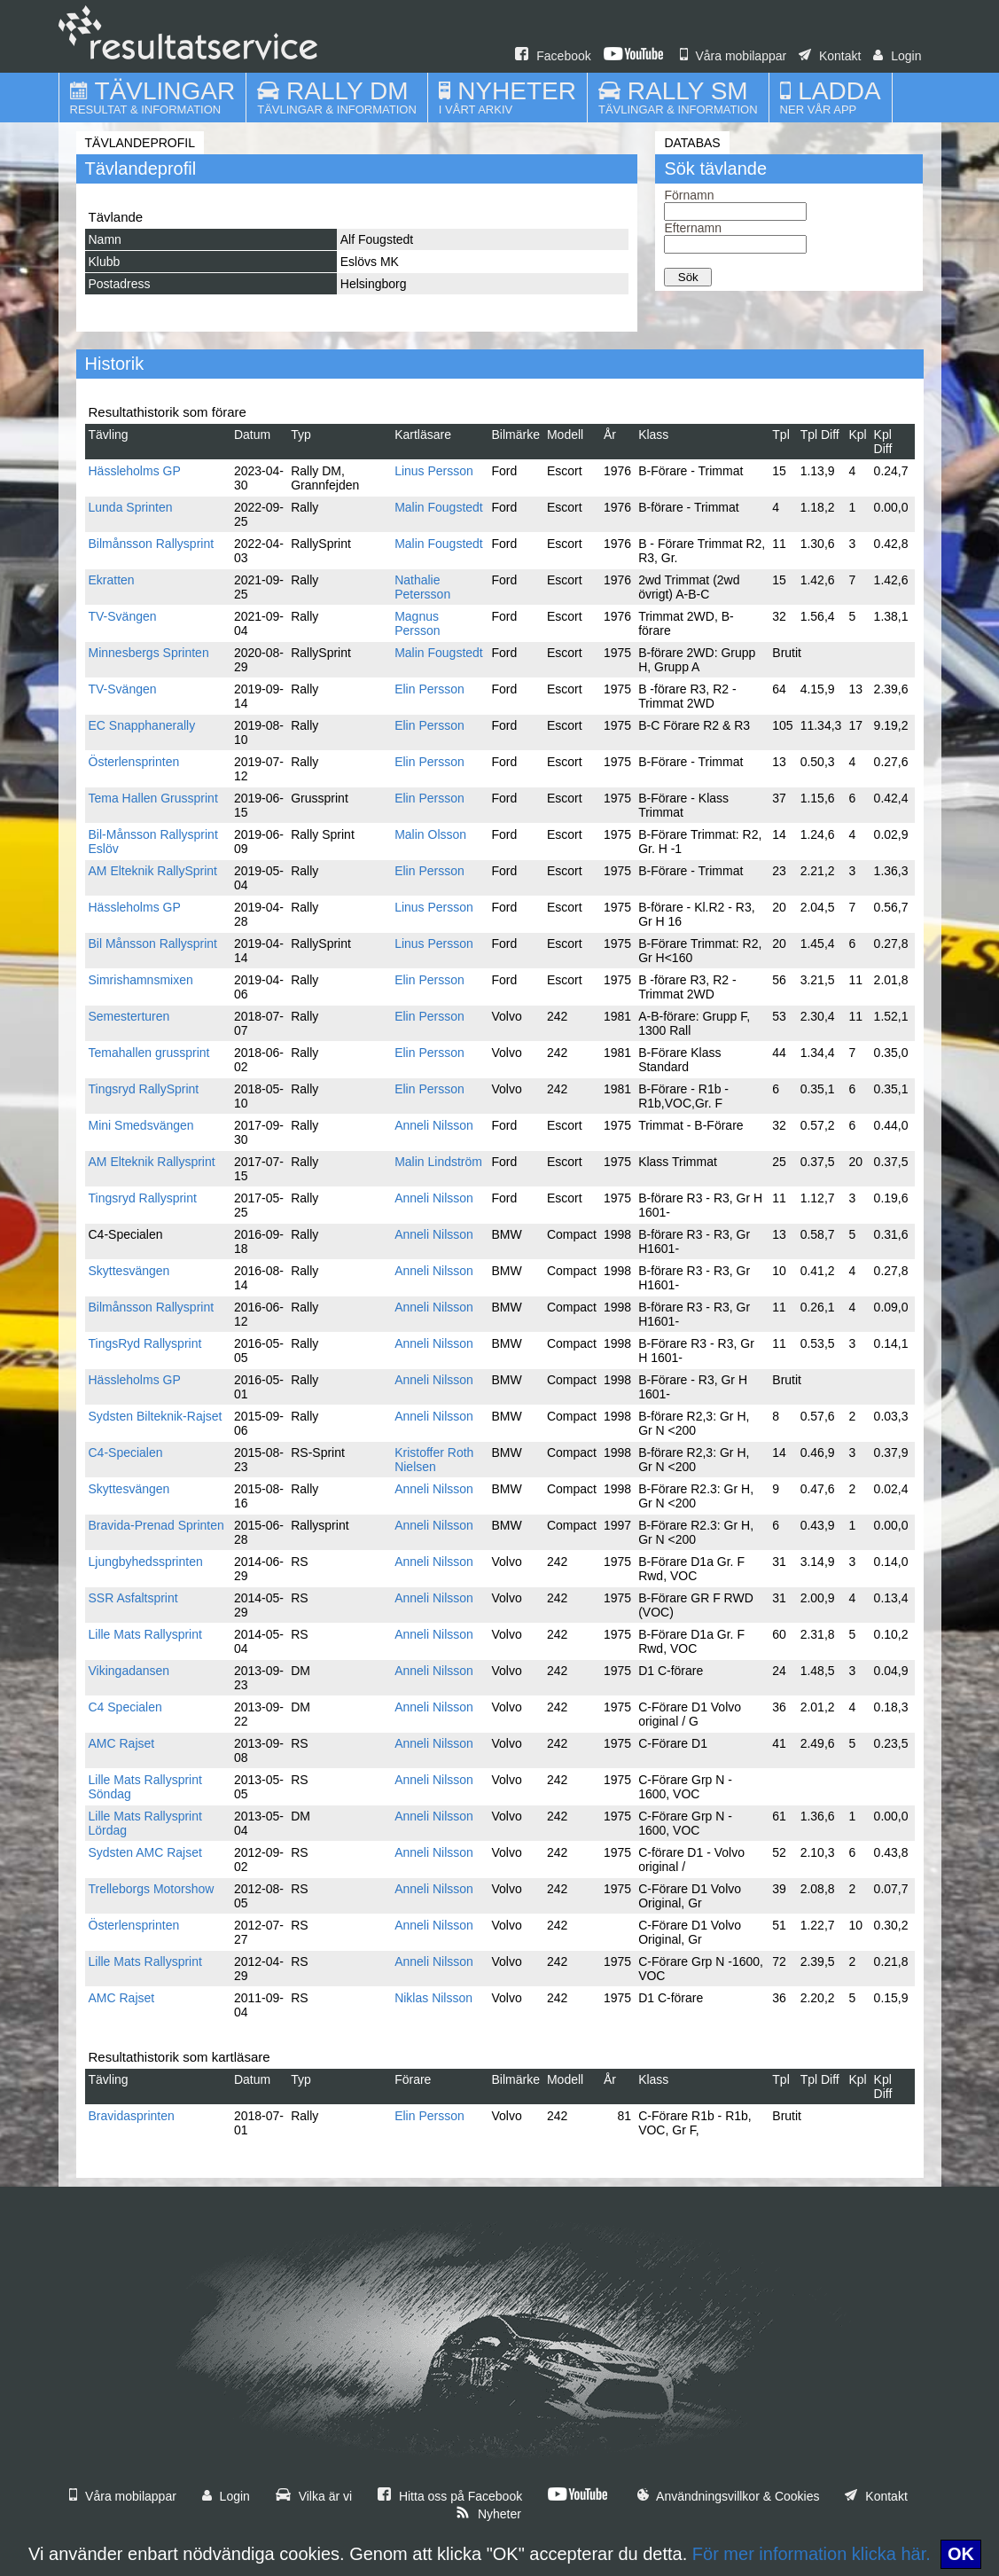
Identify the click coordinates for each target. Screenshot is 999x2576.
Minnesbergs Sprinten (149, 653)
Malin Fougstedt (438, 507)
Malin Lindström (438, 1162)
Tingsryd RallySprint (144, 1089)
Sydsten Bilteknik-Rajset (155, 1416)
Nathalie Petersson (422, 587)
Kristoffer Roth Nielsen (433, 1459)
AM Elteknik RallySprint (153, 871)
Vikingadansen (129, 1671)
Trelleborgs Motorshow (152, 1889)
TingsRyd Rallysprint (145, 1343)
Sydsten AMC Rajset (145, 1852)
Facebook (552, 56)
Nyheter (488, 2514)
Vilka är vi (314, 2496)
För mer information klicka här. (811, 2554)
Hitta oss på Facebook (450, 2496)
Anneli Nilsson (433, 1125)
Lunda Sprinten (131, 507)
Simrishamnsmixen (141, 980)
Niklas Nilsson (433, 1998)
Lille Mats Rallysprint (145, 1634)
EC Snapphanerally (142, 725)
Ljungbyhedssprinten (146, 1561)
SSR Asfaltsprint (133, 1598)
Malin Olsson (430, 834)
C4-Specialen (126, 1452)
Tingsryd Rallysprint (143, 1198)
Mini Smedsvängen (141, 1125)
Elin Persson (429, 689)
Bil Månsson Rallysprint (153, 943)
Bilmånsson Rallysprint (152, 543)
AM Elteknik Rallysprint (152, 1162)
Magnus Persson (417, 623)
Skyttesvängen (129, 1271)
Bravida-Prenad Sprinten (156, 1525)
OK (961, 2554)
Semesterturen (129, 1016)
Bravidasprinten (132, 2116)
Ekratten (112, 580)
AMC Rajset (122, 1743)
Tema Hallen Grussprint (153, 798)
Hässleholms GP (135, 471)
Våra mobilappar (733, 56)
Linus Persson (433, 471)
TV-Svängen (123, 616)
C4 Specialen (125, 1707)
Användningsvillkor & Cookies (728, 2496)
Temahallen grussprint (149, 1052)
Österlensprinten (134, 762)
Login (897, 56)
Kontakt (830, 56)
